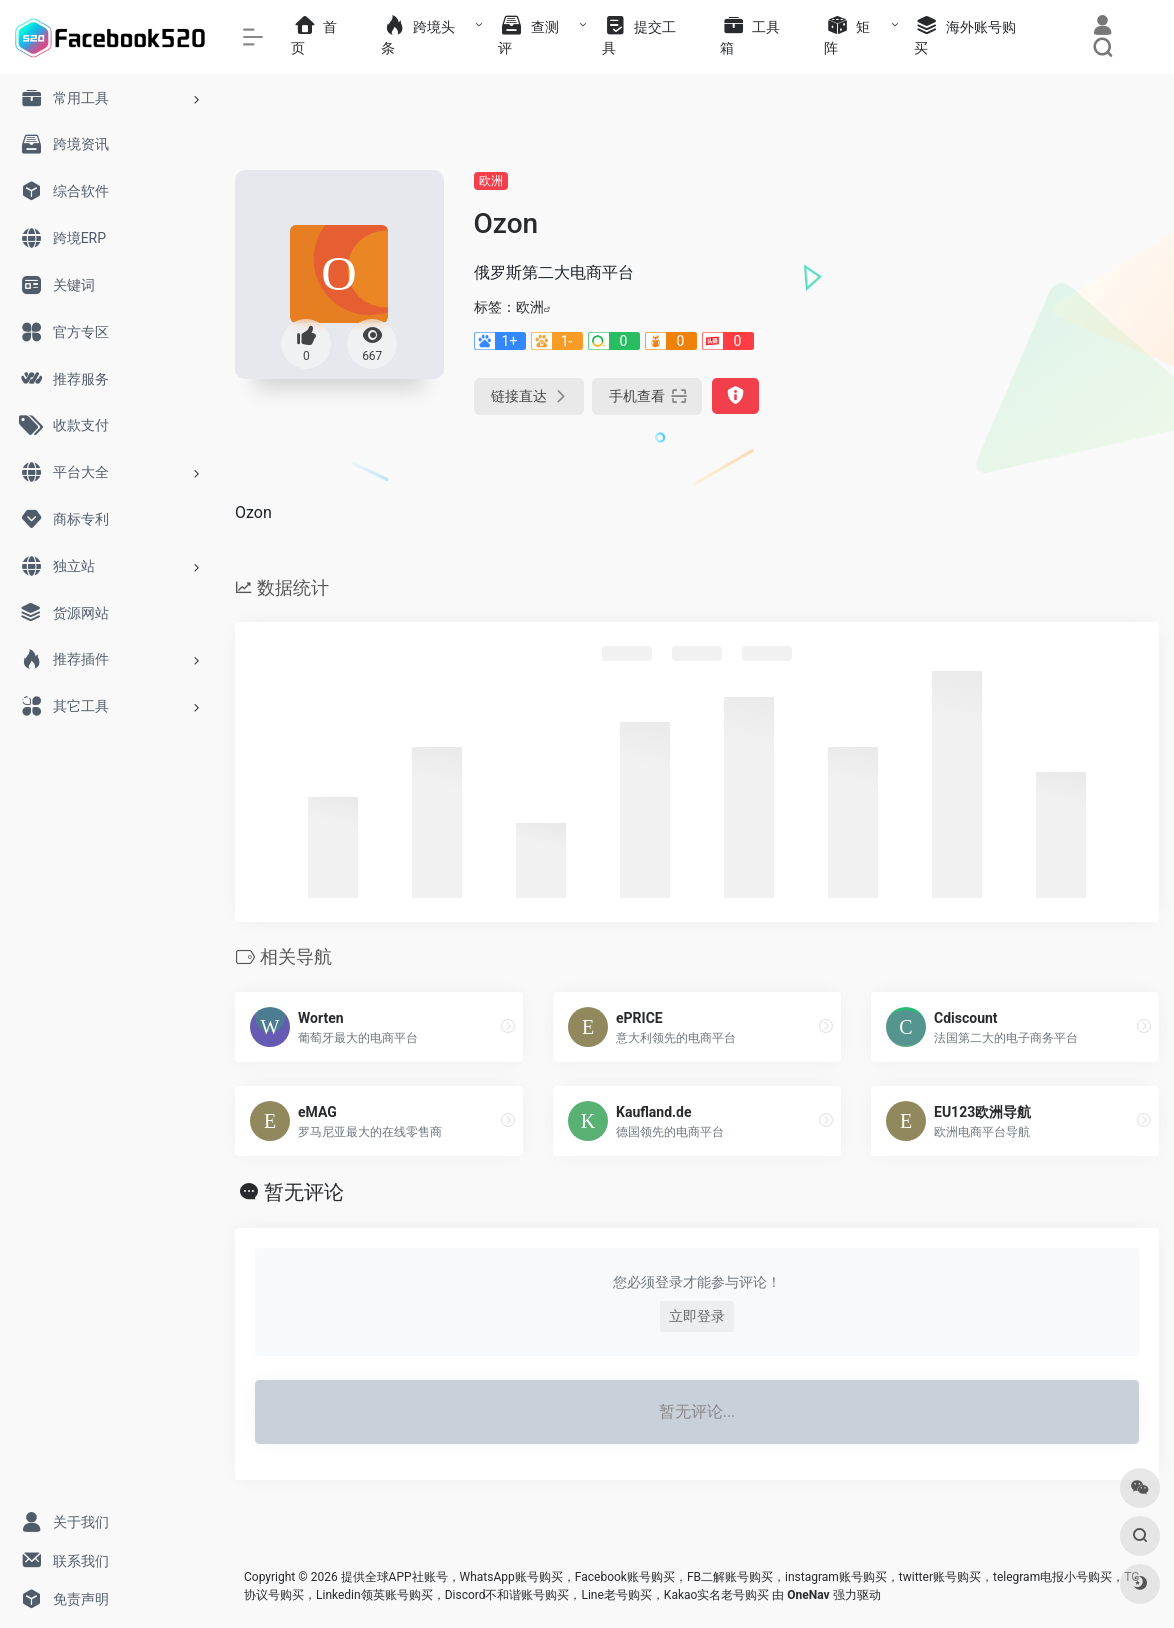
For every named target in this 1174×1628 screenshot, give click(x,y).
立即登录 (697, 1316)
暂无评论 (304, 1192)
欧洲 (491, 181)
